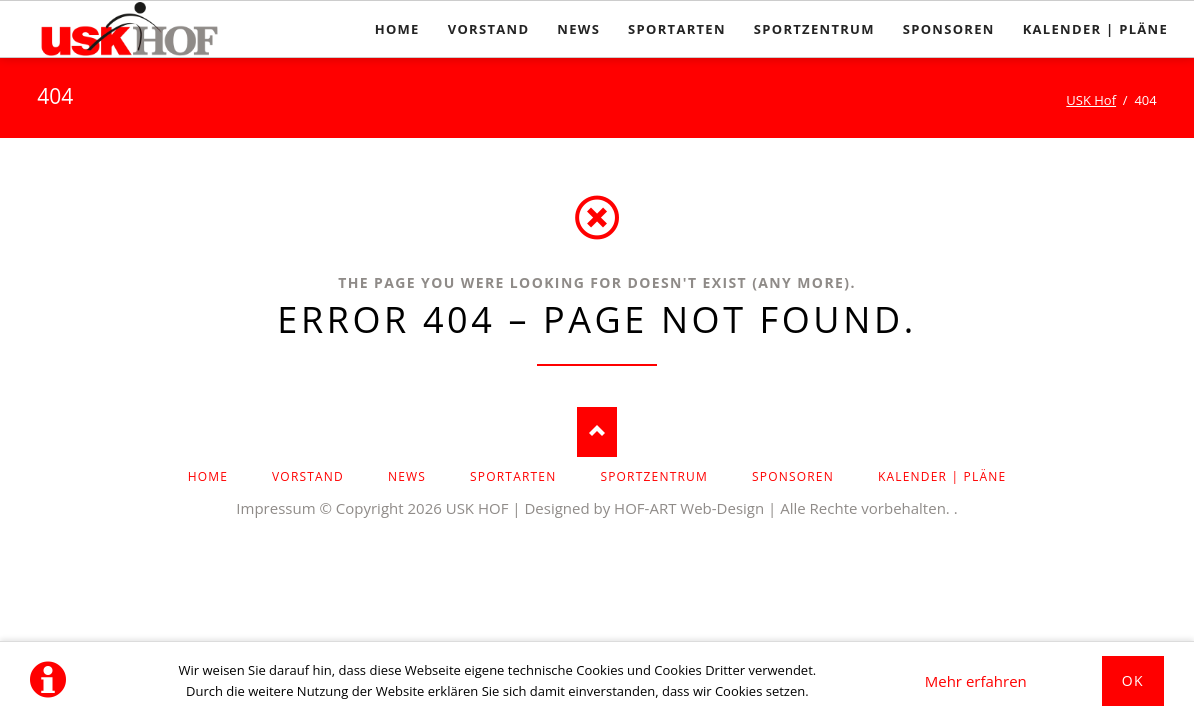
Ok (1133, 680)
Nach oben (597, 432)
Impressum (275, 508)
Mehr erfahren (976, 681)
